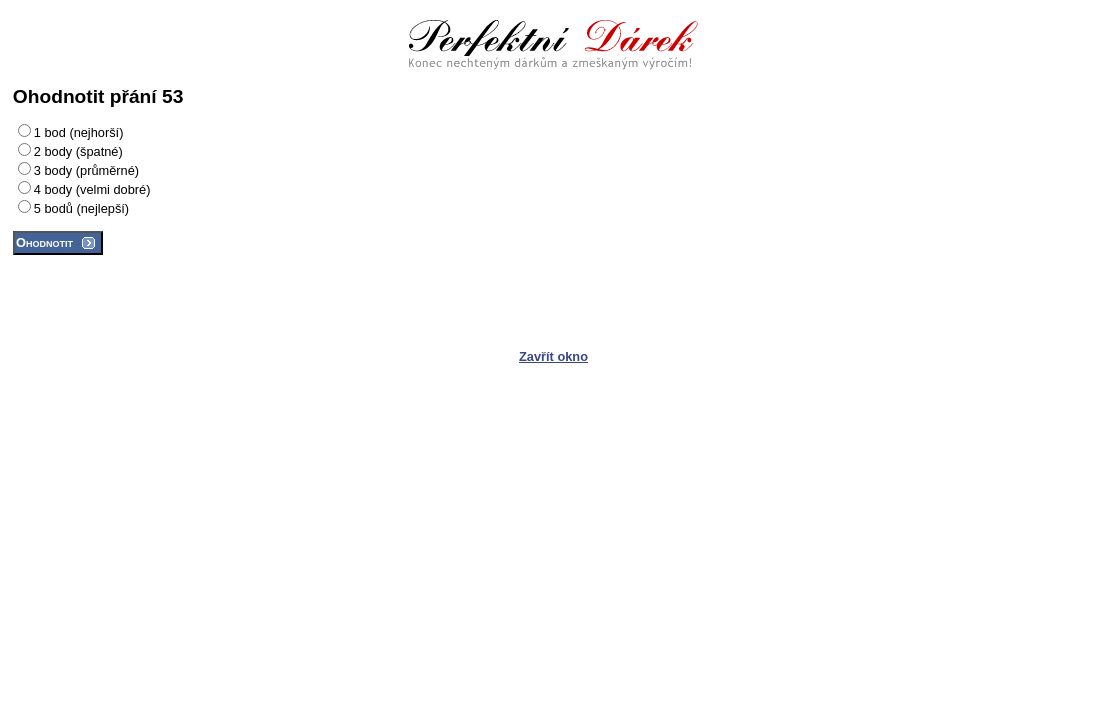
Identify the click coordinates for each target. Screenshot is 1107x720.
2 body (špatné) (78, 151)
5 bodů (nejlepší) (81, 208)
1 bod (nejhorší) (79, 132)
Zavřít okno (553, 356)
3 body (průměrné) (86, 170)
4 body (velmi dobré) (92, 189)
